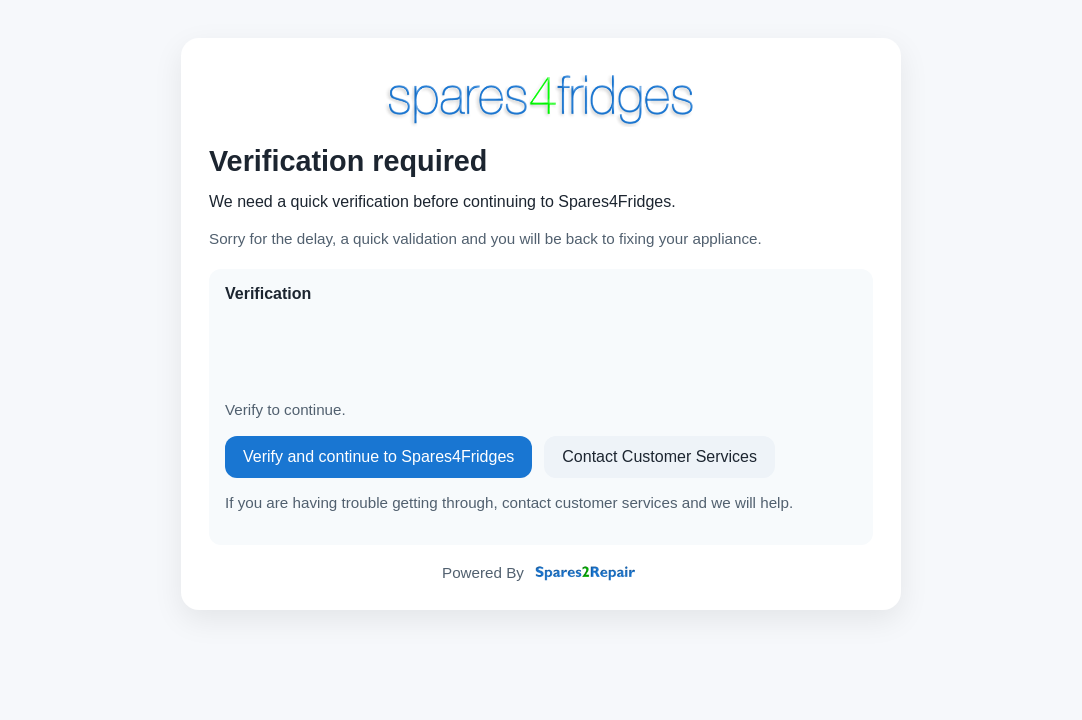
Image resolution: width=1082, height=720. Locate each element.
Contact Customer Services (659, 456)
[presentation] (377, 352)
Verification (268, 293)
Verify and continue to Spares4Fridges (378, 456)
